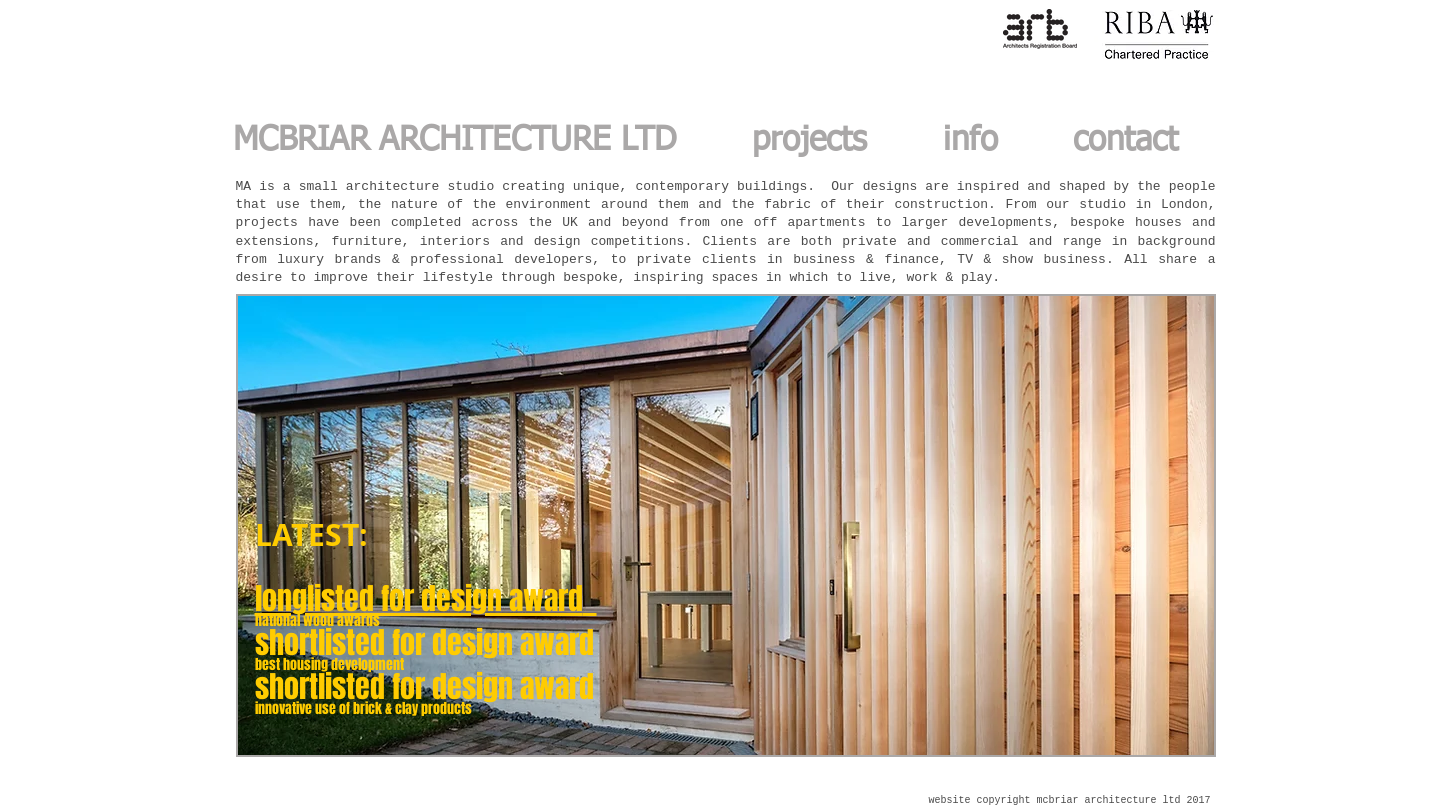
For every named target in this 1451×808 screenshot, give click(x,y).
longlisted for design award (419, 599)
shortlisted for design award (424, 643)
